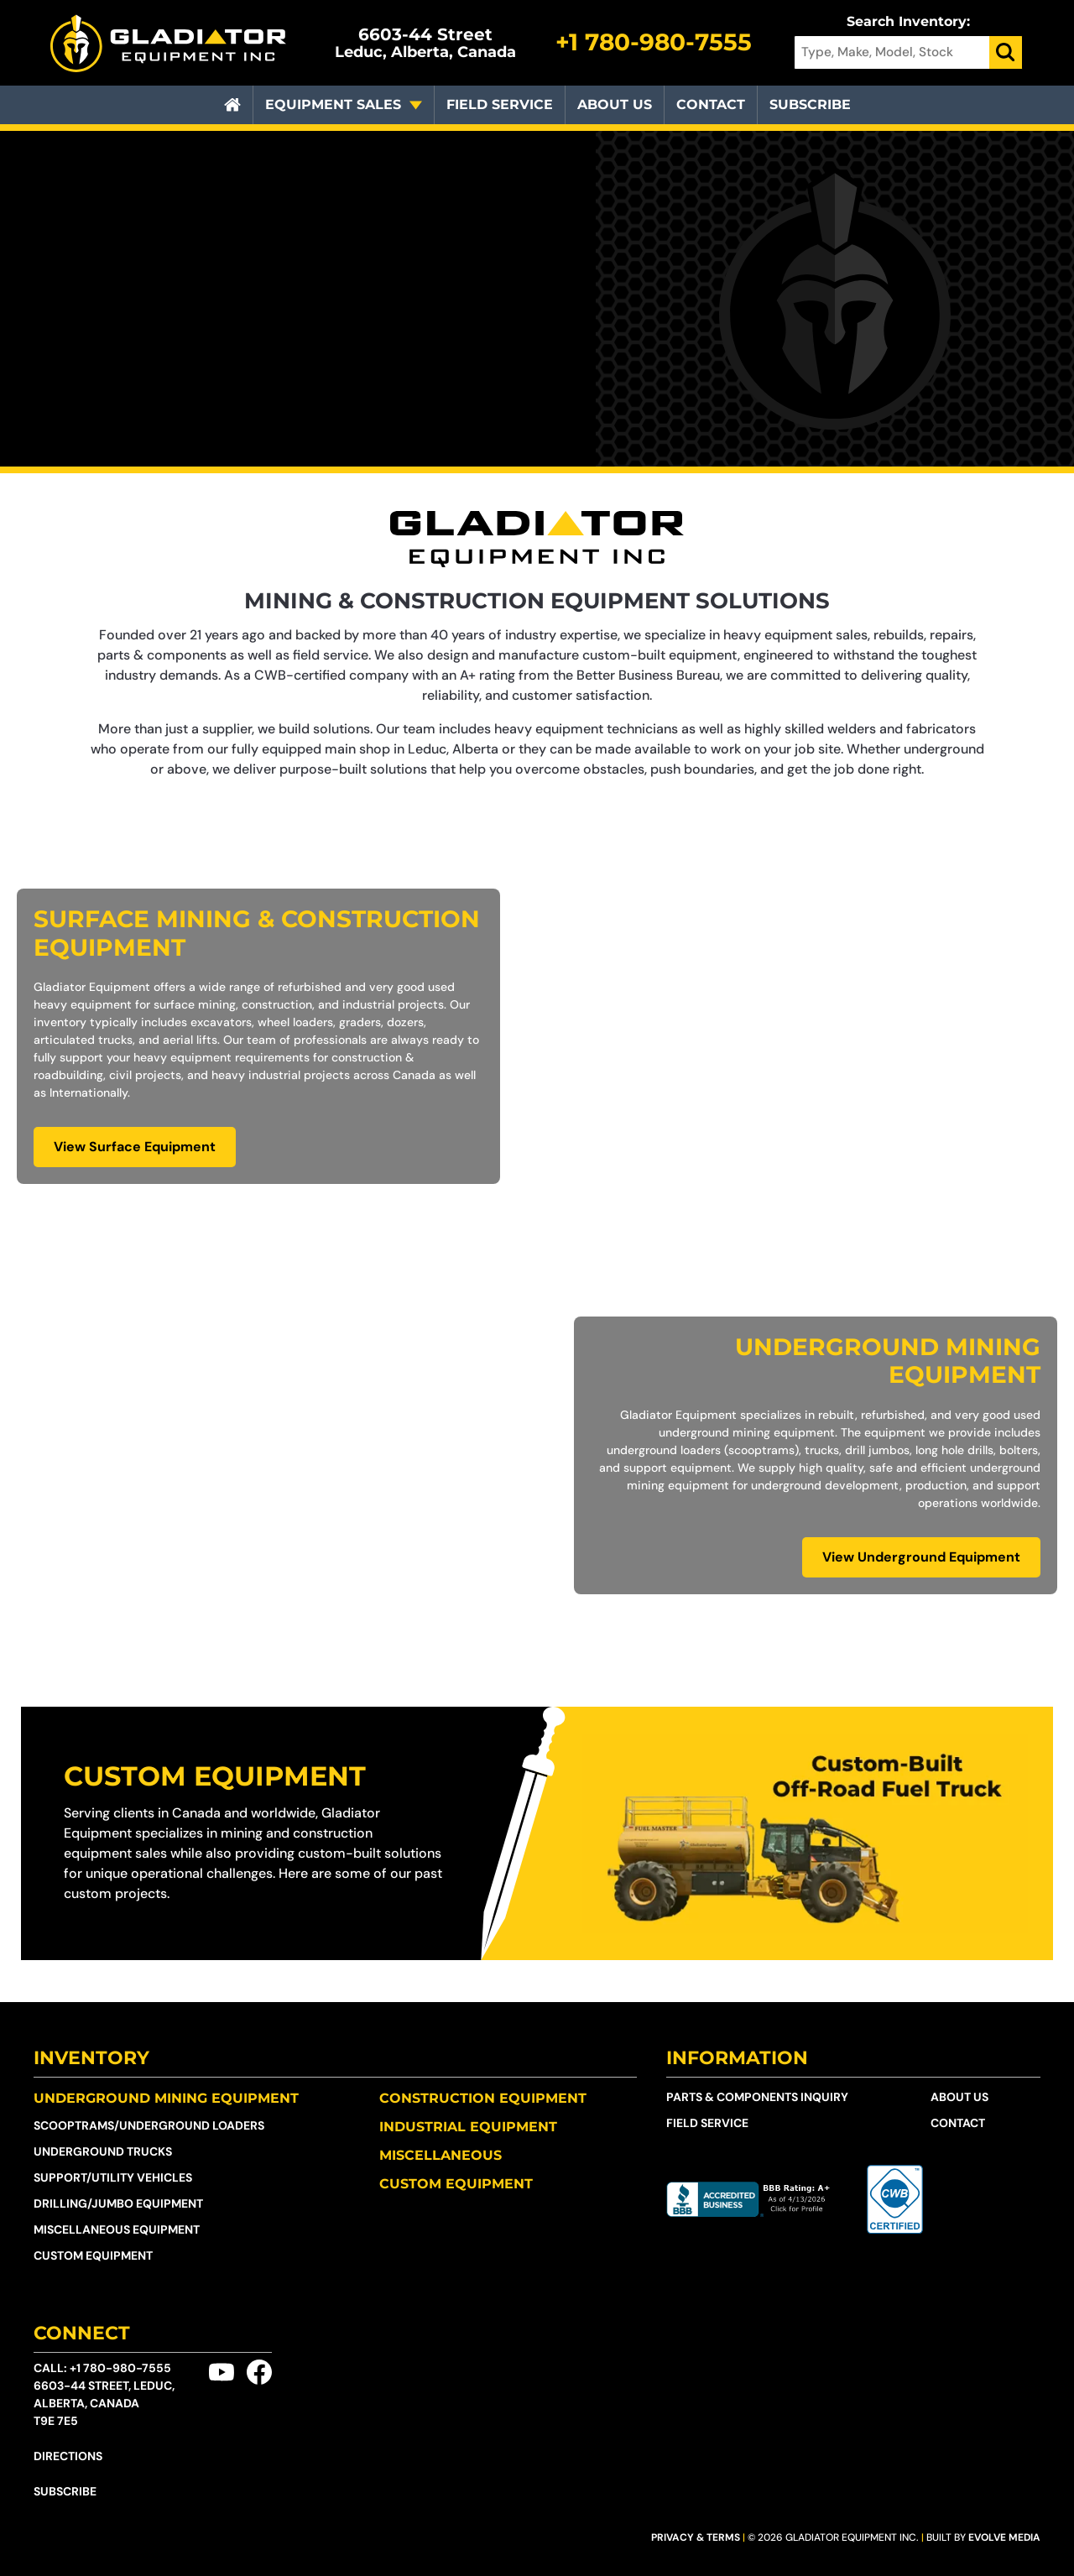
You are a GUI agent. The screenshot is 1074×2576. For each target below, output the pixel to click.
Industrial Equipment (468, 2127)
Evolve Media (1004, 2537)
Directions (68, 2456)
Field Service (499, 104)
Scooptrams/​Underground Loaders (149, 2125)
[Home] (232, 105)
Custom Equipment (215, 1776)
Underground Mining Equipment (166, 2098)
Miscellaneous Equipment (117, 2229)
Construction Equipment (483, 2098)
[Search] (1006, 52)
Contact (710, 104)
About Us (614, 104)
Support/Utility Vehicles (113, 2177)
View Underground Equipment (921, 1557)
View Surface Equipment (135, 1146)
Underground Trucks (103, 2151)
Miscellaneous (440, 2155)
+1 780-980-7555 (120, 2367)
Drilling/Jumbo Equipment (118, 2203)
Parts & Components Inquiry (757, 2096)
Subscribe (810, 104)
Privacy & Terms (695, 2537)
